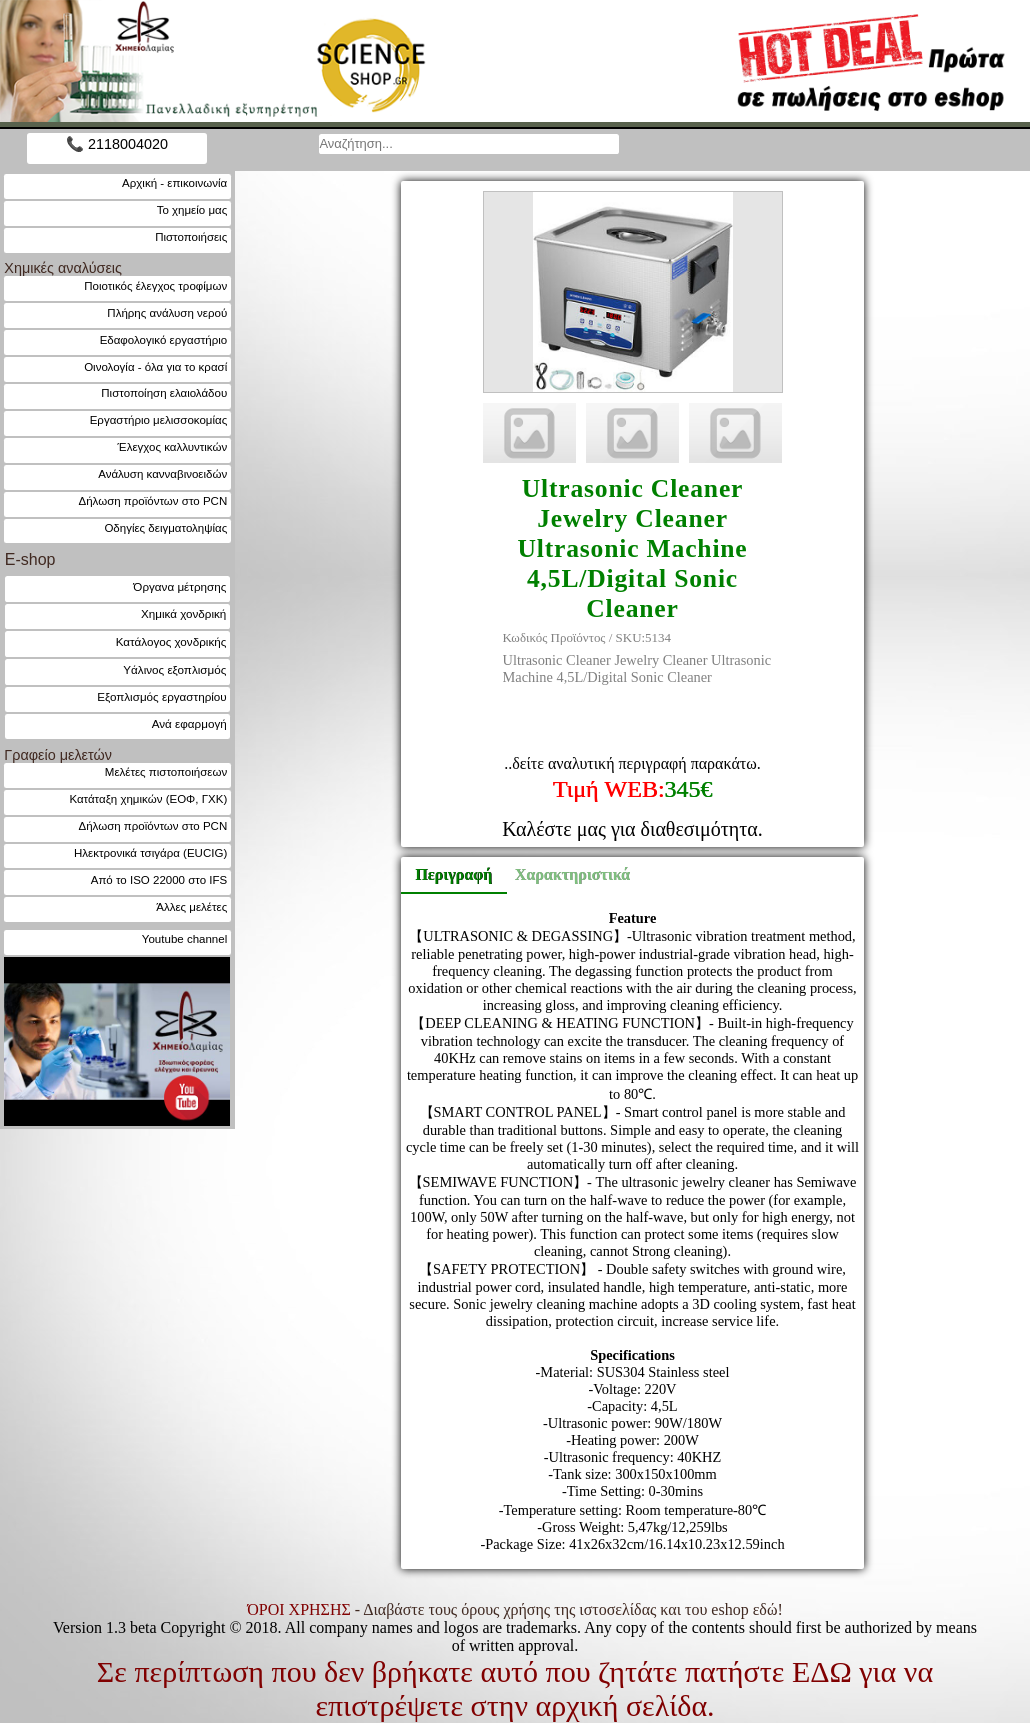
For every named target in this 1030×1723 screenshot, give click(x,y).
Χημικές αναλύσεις (63, 268)
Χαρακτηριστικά (564, 874)
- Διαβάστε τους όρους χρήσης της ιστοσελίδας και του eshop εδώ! (515, 1609)
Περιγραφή (453, 874)
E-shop (30, 559)
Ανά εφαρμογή (189, 723)
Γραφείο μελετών (58, 755)
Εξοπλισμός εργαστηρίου (161, 696)
